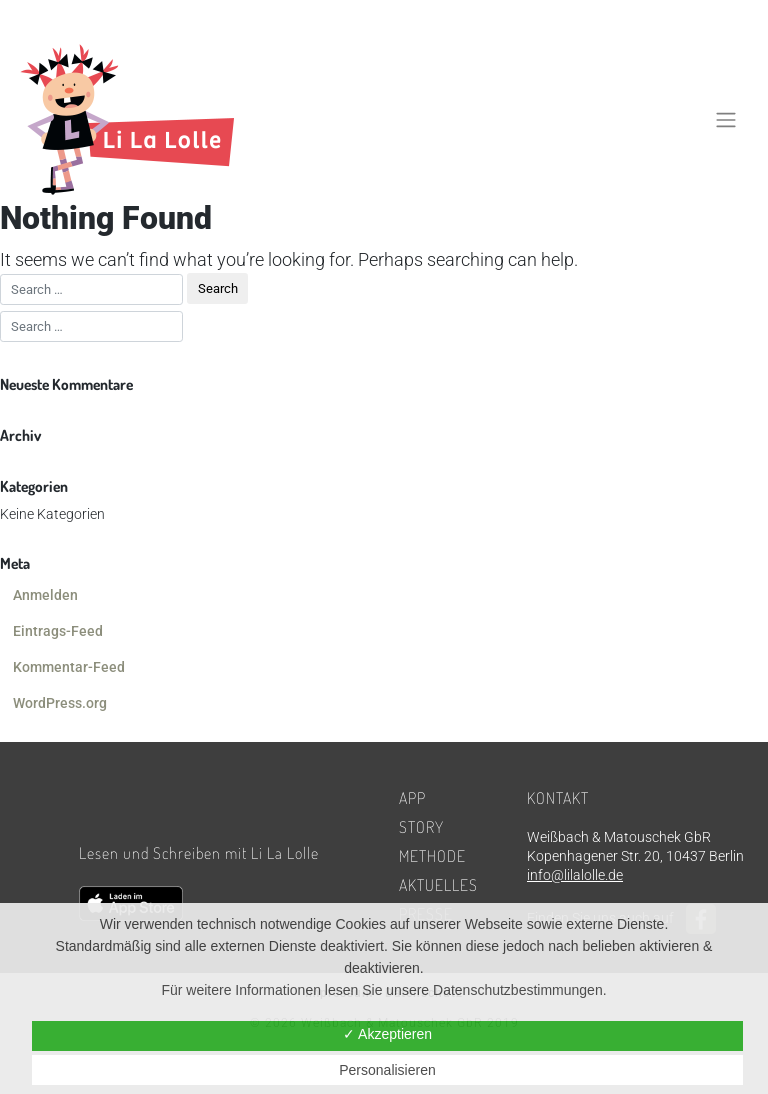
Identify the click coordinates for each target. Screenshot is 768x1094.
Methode (432, 856)
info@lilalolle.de (575, 875)
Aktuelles (438, 885)
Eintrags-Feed (58, 631)
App (412, 798)
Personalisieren (387, 1070)
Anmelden (45, 595)
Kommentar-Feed (69, 667)
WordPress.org (60, 703)
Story (421, 827)
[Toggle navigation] (726, 119)
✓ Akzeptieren (387, 1034)
